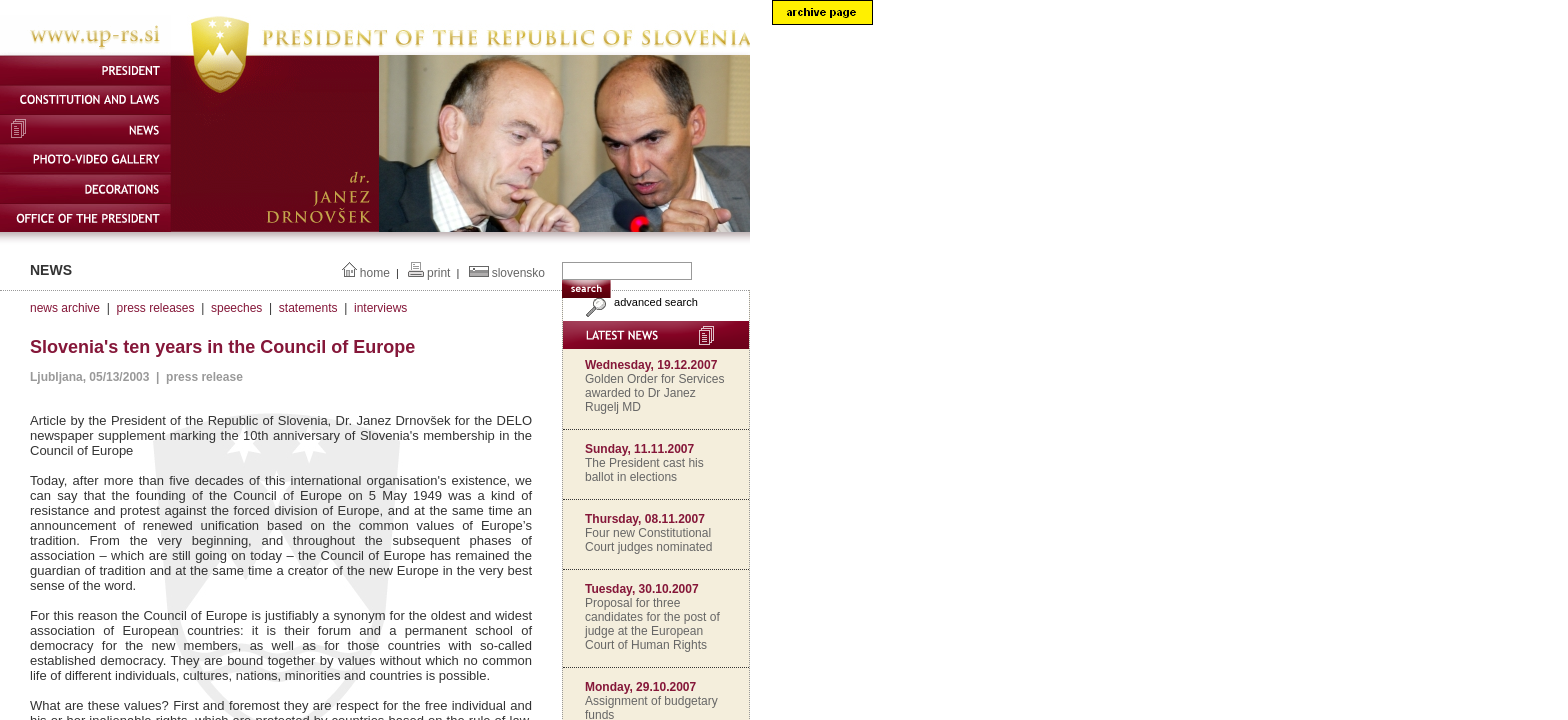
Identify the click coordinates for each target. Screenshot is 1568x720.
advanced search (639, 302)
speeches (236, 308)
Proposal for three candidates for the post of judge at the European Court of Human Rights (652, 624)
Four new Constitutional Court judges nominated (648, 540)
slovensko (518, 273)
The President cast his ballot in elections (644, 470)
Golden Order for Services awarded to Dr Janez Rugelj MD (654, 393)
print (438, 273)
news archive (65, 308)
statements (308, 308)
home (375, 273)
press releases (155, 308)
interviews (380, 308)
